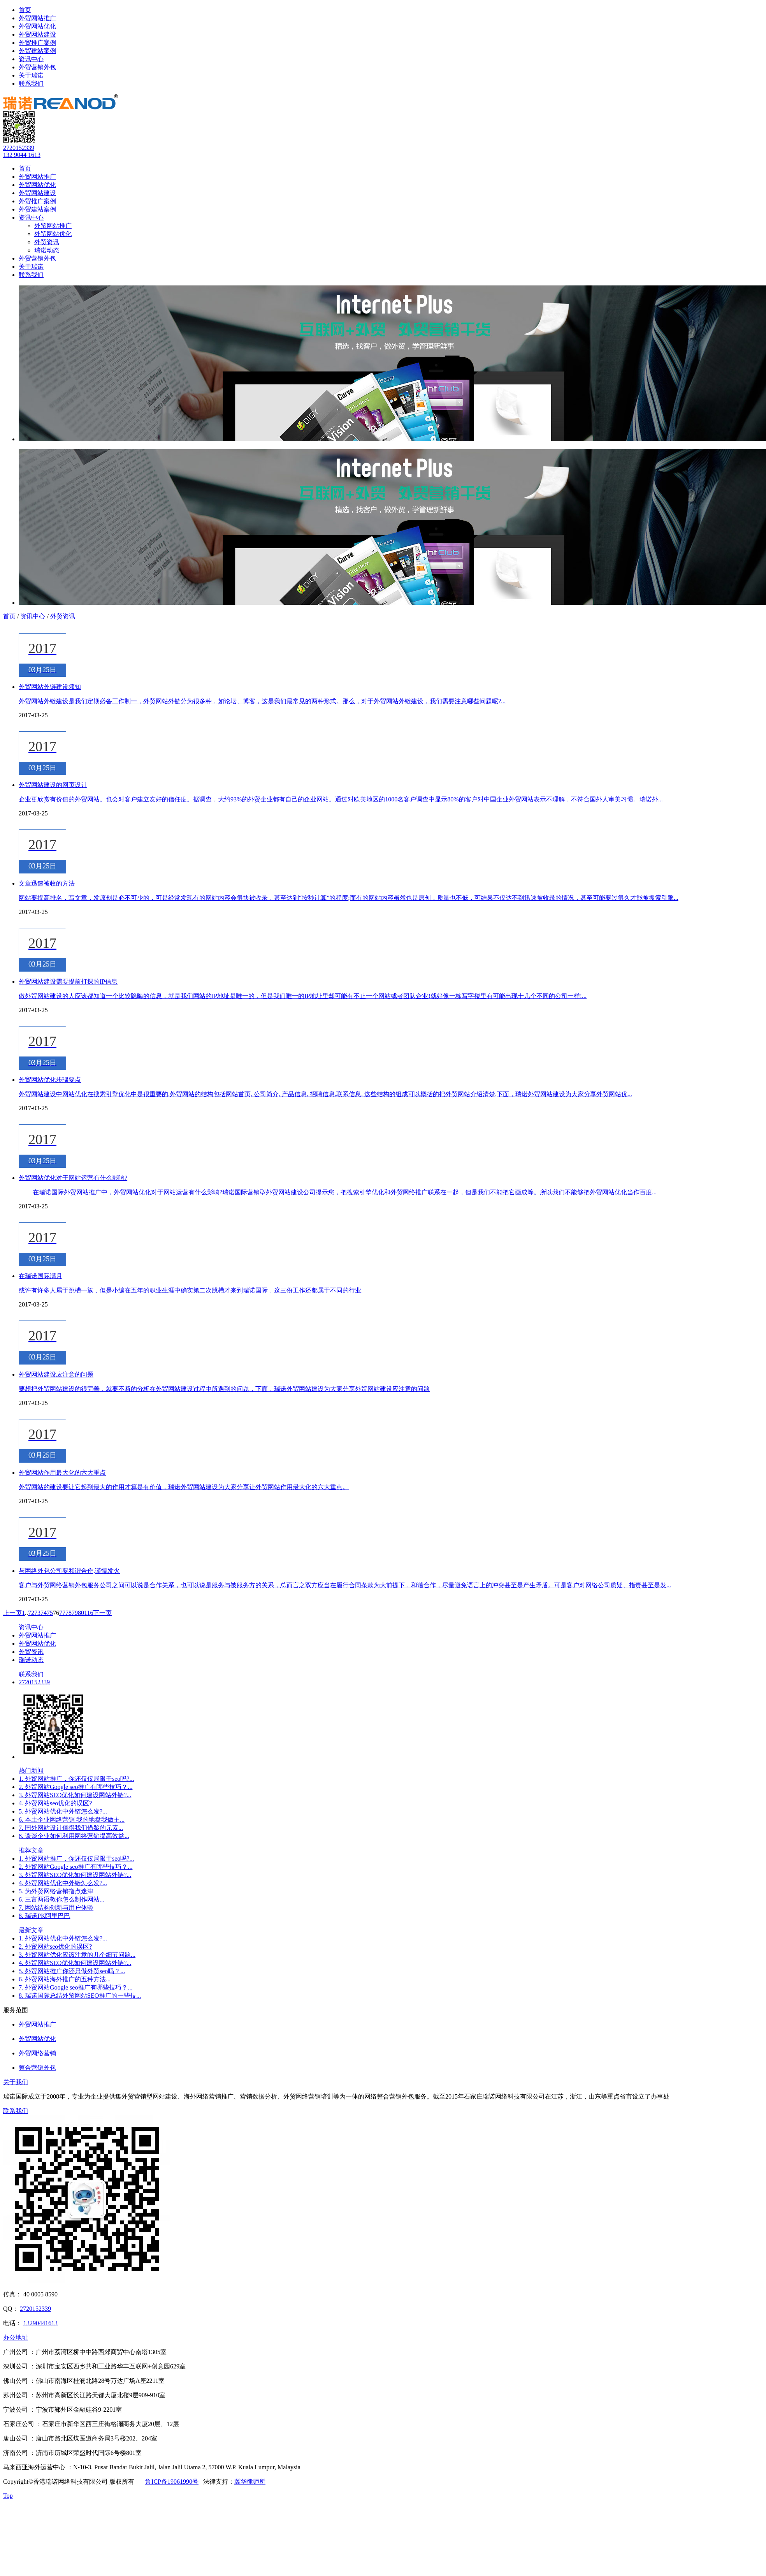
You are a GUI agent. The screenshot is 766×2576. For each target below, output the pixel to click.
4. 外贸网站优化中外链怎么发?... (63, 1883)
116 (88, 1612)
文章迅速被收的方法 (47, 883)
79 (75, 1612)
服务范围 (15, 2010)
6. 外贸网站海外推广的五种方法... (65, 1979)
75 (50, 1612)
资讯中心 (31, 59)
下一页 (102, 1612)
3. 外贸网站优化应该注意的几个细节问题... (77, 1954)
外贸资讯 (46, 242)
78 (68, 1612)
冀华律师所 (249, 2481)
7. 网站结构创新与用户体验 (56, 1907)
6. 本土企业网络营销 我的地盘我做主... (72, 1819)
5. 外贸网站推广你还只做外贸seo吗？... (72, 1971)
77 (62, 1612)
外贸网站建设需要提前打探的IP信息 (68, 981)
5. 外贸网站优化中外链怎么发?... (63, 1811)
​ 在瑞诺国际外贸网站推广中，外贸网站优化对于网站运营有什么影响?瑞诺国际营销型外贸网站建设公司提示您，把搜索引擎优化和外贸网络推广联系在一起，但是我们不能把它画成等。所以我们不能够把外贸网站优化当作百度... (338, 1192)
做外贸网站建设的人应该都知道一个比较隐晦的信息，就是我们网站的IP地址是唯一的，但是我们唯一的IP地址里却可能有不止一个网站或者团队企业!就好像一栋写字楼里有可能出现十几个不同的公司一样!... (303, 996)
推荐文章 (31, 1850)
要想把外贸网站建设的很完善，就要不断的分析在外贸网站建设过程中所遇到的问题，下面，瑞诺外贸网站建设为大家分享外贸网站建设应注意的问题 (224, 1389)
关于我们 (15, 2082)
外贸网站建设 (37, 34)
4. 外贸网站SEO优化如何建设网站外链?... (75, 1963)
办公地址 (15, 2337)
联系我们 (31, 83)
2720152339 (18, 147)
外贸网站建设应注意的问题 (56, 1374)
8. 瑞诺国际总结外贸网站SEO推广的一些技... (80, 1995)
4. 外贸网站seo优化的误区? (55, 1803)
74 (43, 1612)
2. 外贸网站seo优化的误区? (55, 1946)
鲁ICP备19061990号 (172, 2481)
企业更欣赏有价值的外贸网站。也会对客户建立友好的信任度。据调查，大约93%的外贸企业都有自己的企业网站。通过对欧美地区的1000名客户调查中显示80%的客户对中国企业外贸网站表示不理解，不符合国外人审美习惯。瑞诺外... (341, 799)
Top (8, 2495)
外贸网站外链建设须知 (50, 686)
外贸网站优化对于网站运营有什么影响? (73, 1177)
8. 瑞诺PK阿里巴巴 (44, 1915)
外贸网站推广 (37, 18)
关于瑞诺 (31, 75)
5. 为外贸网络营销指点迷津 (56, 1891)
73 (37, 1612)
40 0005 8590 (40, 2294)
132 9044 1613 (21, 154)
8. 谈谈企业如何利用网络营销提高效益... (74, 1836)
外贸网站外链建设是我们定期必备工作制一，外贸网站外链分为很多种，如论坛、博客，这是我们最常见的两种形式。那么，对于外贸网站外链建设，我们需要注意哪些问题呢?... (262, 701)
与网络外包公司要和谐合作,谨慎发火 (69, 1570)
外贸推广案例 (37, 42)
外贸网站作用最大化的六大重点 (62, 1472)
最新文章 (31, 1930)
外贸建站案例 (37, 51)
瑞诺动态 (46, 250)
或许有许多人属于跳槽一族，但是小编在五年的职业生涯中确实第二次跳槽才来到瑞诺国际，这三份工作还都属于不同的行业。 (193, 1290)
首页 (25, 10)
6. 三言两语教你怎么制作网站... (61, 1899)
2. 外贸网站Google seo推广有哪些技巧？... (75, 1787)
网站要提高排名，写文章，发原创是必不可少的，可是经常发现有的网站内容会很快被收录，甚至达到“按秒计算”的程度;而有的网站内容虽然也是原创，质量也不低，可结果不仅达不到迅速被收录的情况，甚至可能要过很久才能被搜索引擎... (348, 897)
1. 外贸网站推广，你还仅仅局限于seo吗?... (76, 1778)
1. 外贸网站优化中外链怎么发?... (63, 1938)
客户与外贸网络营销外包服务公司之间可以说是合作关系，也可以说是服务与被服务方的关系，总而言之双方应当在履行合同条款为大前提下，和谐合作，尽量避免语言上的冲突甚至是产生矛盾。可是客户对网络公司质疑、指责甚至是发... (345, 1585)
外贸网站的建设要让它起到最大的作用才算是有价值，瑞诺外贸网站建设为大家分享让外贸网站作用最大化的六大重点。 (184, 1487)
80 (81, 1612)
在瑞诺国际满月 (40, 1276)
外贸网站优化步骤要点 (50, 1079)
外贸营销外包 (37, 67)
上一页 (12, 1612)
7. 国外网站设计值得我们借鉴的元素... (71, 1827)
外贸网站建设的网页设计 (53, 785)
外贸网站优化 (37, 26)
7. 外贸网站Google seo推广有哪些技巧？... (75, 1987)
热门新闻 (31, 1770)
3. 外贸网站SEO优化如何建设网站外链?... (75, 1795)
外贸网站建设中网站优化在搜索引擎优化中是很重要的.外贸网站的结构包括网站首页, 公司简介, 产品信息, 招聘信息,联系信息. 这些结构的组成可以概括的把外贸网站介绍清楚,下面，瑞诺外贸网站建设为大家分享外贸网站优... (325, 1094)
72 (31, 1612)
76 (56, 1612)
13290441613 (40, 2323)
